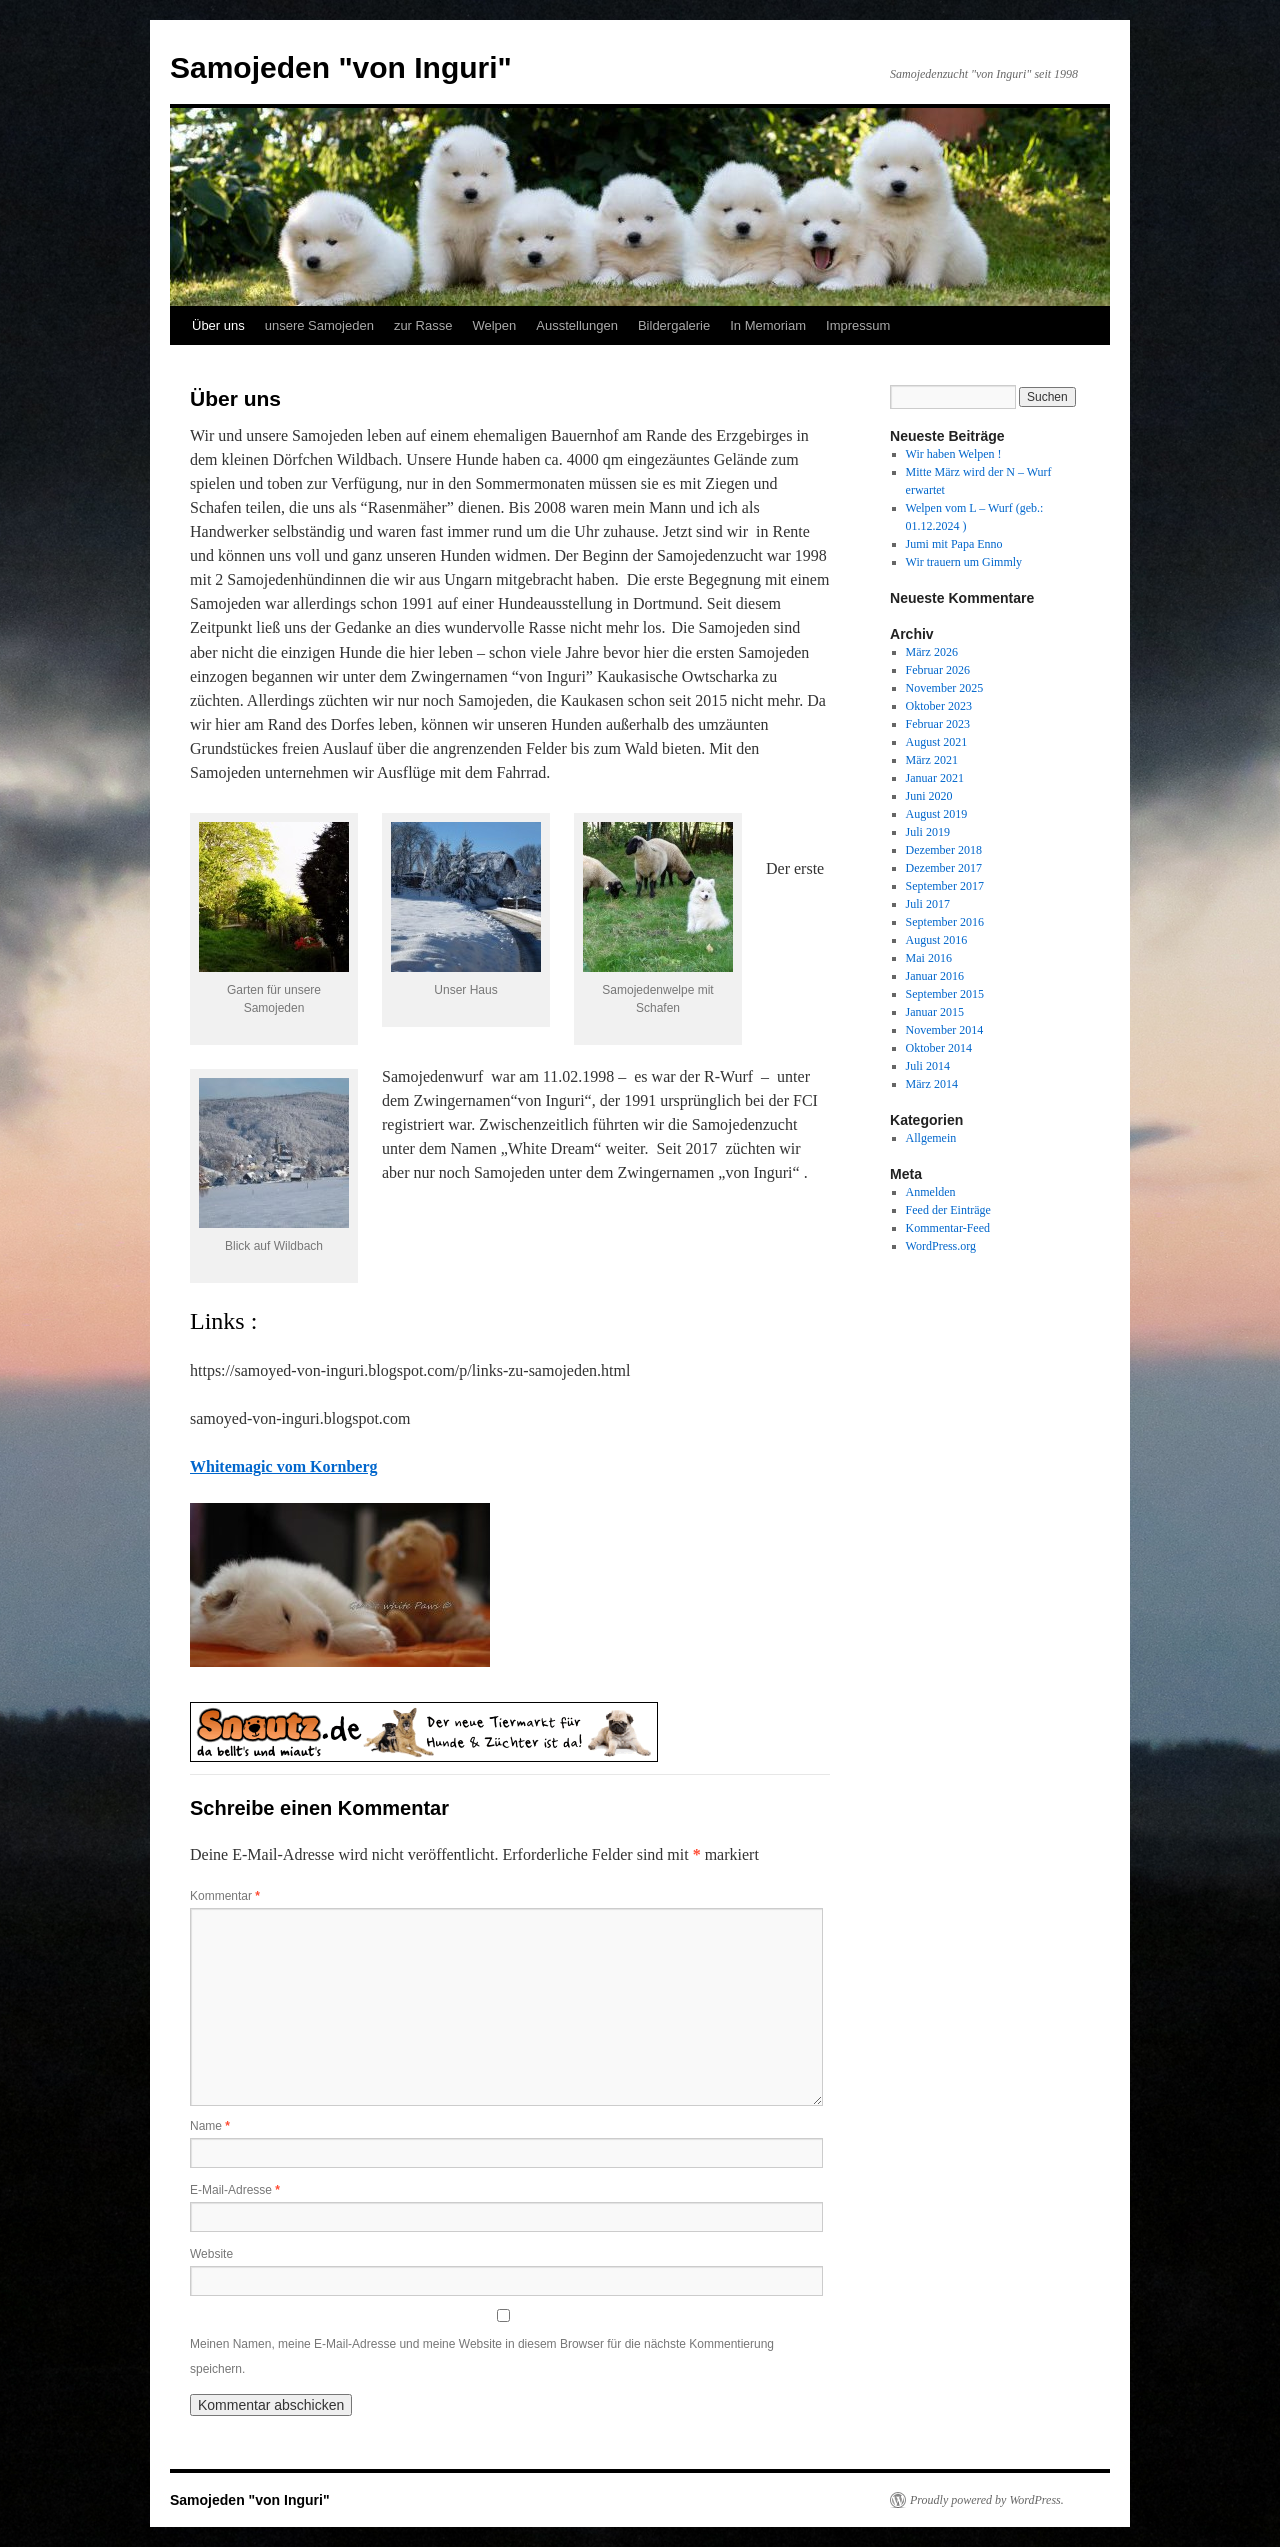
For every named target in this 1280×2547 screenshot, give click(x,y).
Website (211, 2254)
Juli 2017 (928, 904)
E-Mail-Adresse (235, 2190)
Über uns (218, 325)
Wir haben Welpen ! (954, 454)
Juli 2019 (928, 832)
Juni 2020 (929, 796)
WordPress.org (941, 1246)
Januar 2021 (935, 778)
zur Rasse (423, 325)
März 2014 (932, 1084)
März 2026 (932, 652)
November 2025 (945, 688)
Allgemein (931, 1138)
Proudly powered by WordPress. (987, 2500)
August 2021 (937, 742)
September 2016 (945, 922)
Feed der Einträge (948, 1210)
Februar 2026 (938, 670)
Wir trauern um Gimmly (964, 562)
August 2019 (937, 814)
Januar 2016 (935, 976)
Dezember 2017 (944, 868)
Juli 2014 (928, 1066)
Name (210, 2126)
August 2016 (937, 940)
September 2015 (945, 994)
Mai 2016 (929, 958)
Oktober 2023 (939, 706)
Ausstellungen (577, 325)
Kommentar (225, 1896)
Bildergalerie (674, 325)
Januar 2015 (935, 1012)
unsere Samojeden (319, 325)
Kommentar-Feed (948, 1228)
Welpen (494, 325)
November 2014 (945, 1030)
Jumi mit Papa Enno (954, 544)
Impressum (858, 325)
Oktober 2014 (939, 1048)
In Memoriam (768, 325)
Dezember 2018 (944, 850)
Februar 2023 (938, 724)
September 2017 (945, 886)
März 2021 (932, 760)
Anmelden (931, 1192)
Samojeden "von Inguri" (341, 67)
